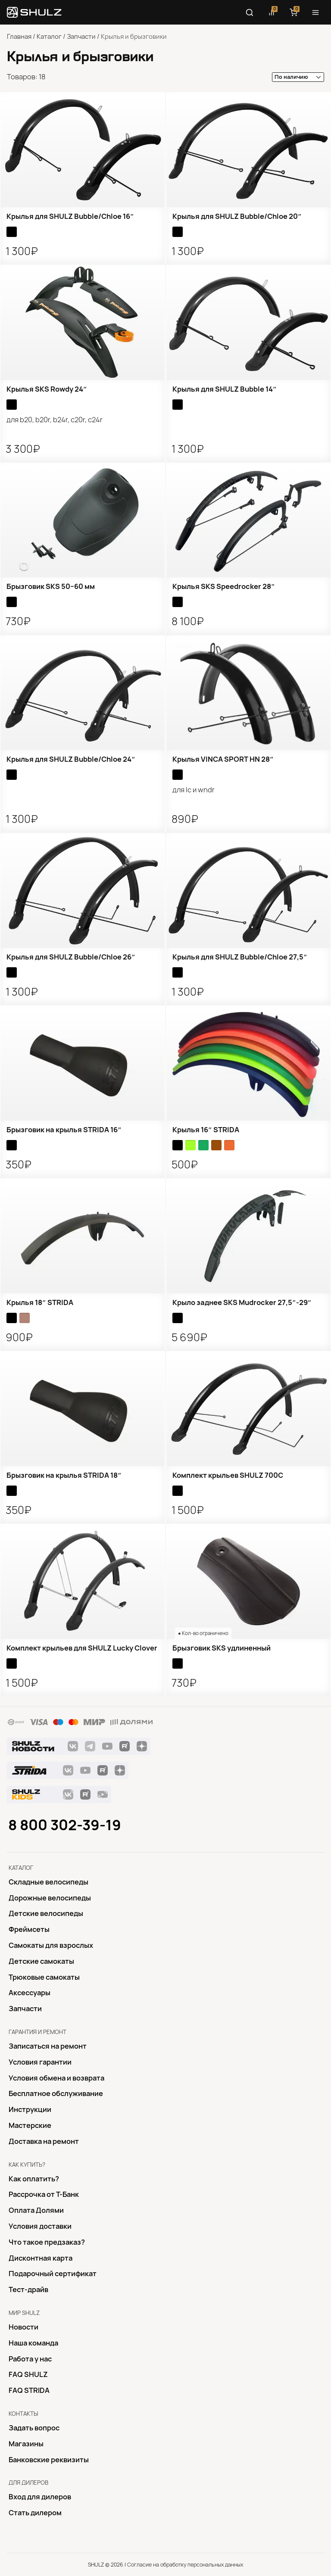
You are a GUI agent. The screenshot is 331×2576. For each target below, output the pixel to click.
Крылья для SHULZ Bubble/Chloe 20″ (237, 216)
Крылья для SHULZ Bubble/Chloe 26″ (70, 957)
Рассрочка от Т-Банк (44, 2194)
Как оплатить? (34, 2179)
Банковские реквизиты (49, 2459)
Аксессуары (29, 1992)
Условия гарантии (40, 2062)
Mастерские (30, 2125)
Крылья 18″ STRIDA (39, 1302)
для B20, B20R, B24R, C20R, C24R (54, 419)
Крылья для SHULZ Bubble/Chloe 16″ (70, 216)
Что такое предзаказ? (47, 2242)
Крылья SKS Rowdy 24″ (46, 389)
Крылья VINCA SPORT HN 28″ (223, 759)
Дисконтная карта (40, 2258)
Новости (23, 2327)
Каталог (49, 36)
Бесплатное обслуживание (56, 2093)
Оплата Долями (36, 2210)
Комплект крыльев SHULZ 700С (227, 1475)
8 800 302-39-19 (64, 1825)
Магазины (26, 2443)
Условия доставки (40, 2226)
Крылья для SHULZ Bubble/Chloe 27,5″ (239, 957)
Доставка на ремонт (44, 2141)
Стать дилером (35, 2512)
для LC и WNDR (193, 789)
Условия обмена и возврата (56, 2078)
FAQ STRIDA (29, 2390)
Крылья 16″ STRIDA (205, 1129)
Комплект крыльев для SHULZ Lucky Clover (81, 1648)
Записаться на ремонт (48, 2046)
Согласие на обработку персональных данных (185, 2564)
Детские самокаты (41, 1961)
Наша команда (33, 2343)
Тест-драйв (28, 2289)
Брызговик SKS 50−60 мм (50, 586)
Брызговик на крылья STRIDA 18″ (64, 1475)
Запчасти (81, 36)
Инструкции (30, 2109)
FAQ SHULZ (28, 2374)
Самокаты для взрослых (51, 1945)
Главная (19, 36)
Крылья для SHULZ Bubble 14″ (224, 389)
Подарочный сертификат (53, 2273)
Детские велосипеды (46, 1913)
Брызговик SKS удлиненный (221, 1648)
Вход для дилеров (40, 2496)
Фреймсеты (29, 1929)
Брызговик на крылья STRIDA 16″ (64, 1129)
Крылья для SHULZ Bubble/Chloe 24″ (70, 759)
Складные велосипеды (48, 1882)
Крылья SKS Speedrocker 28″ (223, 586)
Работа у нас (30, 2359)
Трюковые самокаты (44, 1977)
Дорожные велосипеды (50, 1898)
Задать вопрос (34, 2428)
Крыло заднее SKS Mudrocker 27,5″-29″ (242, 1302)
